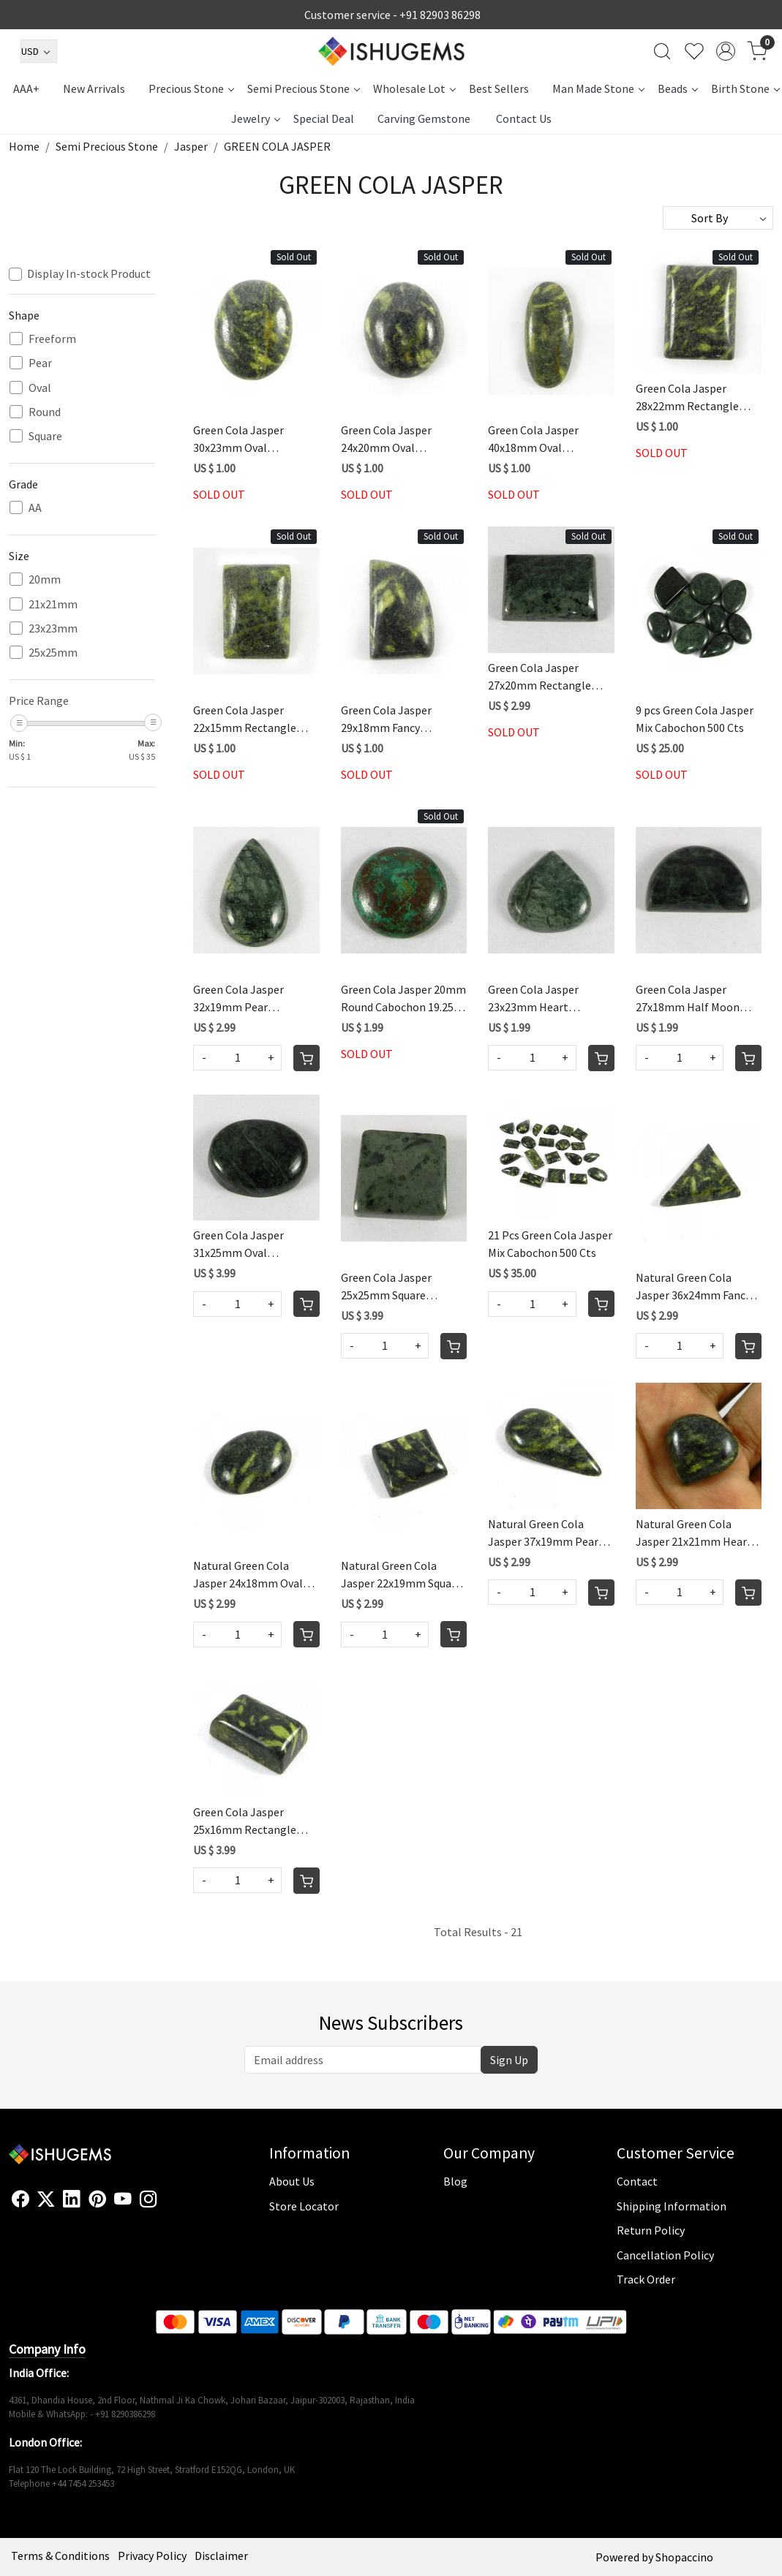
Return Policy (651, 2230)
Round (45, 412)
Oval (40, 388)
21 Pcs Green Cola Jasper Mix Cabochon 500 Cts (550, 1244)
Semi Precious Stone (303, 88)
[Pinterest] (97, 2199)
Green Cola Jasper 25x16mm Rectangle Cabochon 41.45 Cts (244, 1821)
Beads (677, 88)
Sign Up (509, 2059)
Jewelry (255, 118)
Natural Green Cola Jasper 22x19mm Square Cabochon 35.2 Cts (401, 1575)
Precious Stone (190, 88)
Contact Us (524, 118)
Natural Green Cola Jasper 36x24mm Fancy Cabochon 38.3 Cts (693, 1287)
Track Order (646, 2279)
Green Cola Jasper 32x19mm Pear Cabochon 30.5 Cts (239, 999)
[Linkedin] (71, 2199)
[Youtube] (123, 2199)
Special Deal (323, 118)
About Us (292, 2181)
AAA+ (26, 88)
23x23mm (53, 628)
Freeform (52, 339)
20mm (45, 579)
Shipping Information (671, 2206)
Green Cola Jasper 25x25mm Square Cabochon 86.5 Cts (386, 1287)
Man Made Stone (598, 88)
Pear (40, 363)
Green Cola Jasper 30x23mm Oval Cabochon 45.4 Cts (239, 439)
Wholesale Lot (414, 88)
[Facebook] (20, 2199)
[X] (46, 2199)
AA (35, 508)
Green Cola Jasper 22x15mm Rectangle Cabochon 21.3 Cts (244, 719)
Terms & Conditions (60, 2555)
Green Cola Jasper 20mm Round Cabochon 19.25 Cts (403, 999)
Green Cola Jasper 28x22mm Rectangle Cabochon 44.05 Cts (687, 398)
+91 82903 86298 (440, 14)
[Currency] (38, 51)
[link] (662, 51)
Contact (637, 2181)
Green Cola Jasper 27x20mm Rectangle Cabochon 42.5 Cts (539, 677)
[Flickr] (165, 2205)
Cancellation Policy (665, 2255)
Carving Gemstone (423, 118)
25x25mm (53, 653)
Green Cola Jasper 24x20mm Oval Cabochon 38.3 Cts (386, 439)
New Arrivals (94, 88)
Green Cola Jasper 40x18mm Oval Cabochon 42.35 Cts (536, 439)
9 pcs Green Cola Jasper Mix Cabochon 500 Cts (694, 719)
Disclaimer (221, 2555)
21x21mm (53, 604)
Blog (455, 2181)
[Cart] (306, 1058)
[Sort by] (718, 218)
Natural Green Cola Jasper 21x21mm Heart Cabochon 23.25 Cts (694, 1533)
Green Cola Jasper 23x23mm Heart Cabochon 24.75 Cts (536, 999)
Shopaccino (684, 2557)
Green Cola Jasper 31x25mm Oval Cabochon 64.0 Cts (239, 1244)
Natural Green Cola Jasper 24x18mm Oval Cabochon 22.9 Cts (248, 1575)
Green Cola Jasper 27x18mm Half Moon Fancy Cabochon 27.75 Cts (690, 999)
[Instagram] (148, 2199)
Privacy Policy (152, 2555)
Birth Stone (745, 88)
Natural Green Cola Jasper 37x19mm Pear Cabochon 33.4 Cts (543, 1533)
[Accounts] (725, 51)
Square (45, 436)
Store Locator (304, 2206)
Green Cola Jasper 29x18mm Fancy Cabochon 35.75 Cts (389, 719)
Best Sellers (499, 88)
